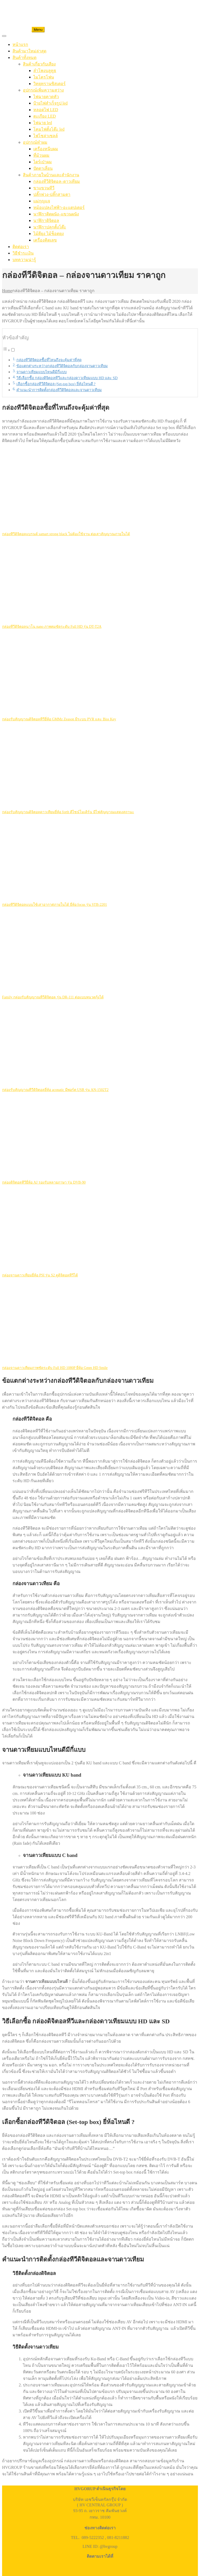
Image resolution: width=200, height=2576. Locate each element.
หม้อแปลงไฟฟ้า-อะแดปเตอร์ (59, 207)
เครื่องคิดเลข (45, 240)
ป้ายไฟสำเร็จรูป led (50, 103)
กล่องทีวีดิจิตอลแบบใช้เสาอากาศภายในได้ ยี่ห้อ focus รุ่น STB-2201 (54, 905)
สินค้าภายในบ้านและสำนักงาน (51, 175)
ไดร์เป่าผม (42, 162)
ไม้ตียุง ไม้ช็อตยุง (48, 233)
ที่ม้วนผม (41, 155)
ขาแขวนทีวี (43, 188)
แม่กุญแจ (41, 201)
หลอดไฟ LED (45, 109)
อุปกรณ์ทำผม (35, 142)
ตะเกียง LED (44, 116)
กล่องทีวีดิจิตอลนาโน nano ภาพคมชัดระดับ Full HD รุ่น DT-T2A (52, 627)
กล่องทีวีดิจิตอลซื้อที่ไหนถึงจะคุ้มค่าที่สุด (49, 360)
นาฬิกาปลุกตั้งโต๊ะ (49, 227)
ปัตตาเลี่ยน (43, 168)
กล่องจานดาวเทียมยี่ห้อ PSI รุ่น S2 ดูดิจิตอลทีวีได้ (40, 1275)
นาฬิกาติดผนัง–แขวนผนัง (56, 214)
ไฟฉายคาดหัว (46, 96)
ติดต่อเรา (20, 246)
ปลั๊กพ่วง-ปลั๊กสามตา (51, 194)
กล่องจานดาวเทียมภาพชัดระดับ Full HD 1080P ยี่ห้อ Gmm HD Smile (55, 1368)
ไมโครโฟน (43, 77)
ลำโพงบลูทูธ (44, 70)
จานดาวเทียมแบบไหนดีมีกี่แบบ (41, 372)
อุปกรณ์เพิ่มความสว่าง (43, 90)
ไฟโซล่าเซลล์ (45, 136)
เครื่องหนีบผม (45, 149)
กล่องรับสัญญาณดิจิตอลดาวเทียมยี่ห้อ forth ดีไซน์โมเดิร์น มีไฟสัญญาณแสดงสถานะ (68, 812)
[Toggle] (13, 350)
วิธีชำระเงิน (23, 253)
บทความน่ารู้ (24, 259)
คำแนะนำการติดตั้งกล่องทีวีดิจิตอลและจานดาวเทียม (59, 390)
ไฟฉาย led (42, 122)
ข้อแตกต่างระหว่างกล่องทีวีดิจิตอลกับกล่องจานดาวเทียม (62, 366)
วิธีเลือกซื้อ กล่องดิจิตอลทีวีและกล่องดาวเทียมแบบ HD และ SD (67, 378)
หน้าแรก (20, 44)
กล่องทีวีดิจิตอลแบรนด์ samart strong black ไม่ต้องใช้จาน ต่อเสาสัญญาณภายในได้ (66, 534)
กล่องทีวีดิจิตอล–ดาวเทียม (56, 181)
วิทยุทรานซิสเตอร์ (49, 83)
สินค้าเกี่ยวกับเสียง (39, 64)
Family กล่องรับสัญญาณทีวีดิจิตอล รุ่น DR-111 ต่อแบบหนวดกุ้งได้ (53, 997)
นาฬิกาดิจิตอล (46, 220)
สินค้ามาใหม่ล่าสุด (29, 51)
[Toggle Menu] (4, 36)
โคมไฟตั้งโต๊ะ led (49, 129)
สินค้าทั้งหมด (24, 57)
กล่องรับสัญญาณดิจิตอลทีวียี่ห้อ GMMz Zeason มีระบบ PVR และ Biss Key (59, 719)
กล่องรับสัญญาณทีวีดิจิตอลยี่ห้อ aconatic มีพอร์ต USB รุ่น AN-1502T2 (55, 1090)
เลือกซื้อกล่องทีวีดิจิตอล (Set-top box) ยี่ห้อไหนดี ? (56, 384)
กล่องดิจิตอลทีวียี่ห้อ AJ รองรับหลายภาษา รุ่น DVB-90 (44, 1182)
